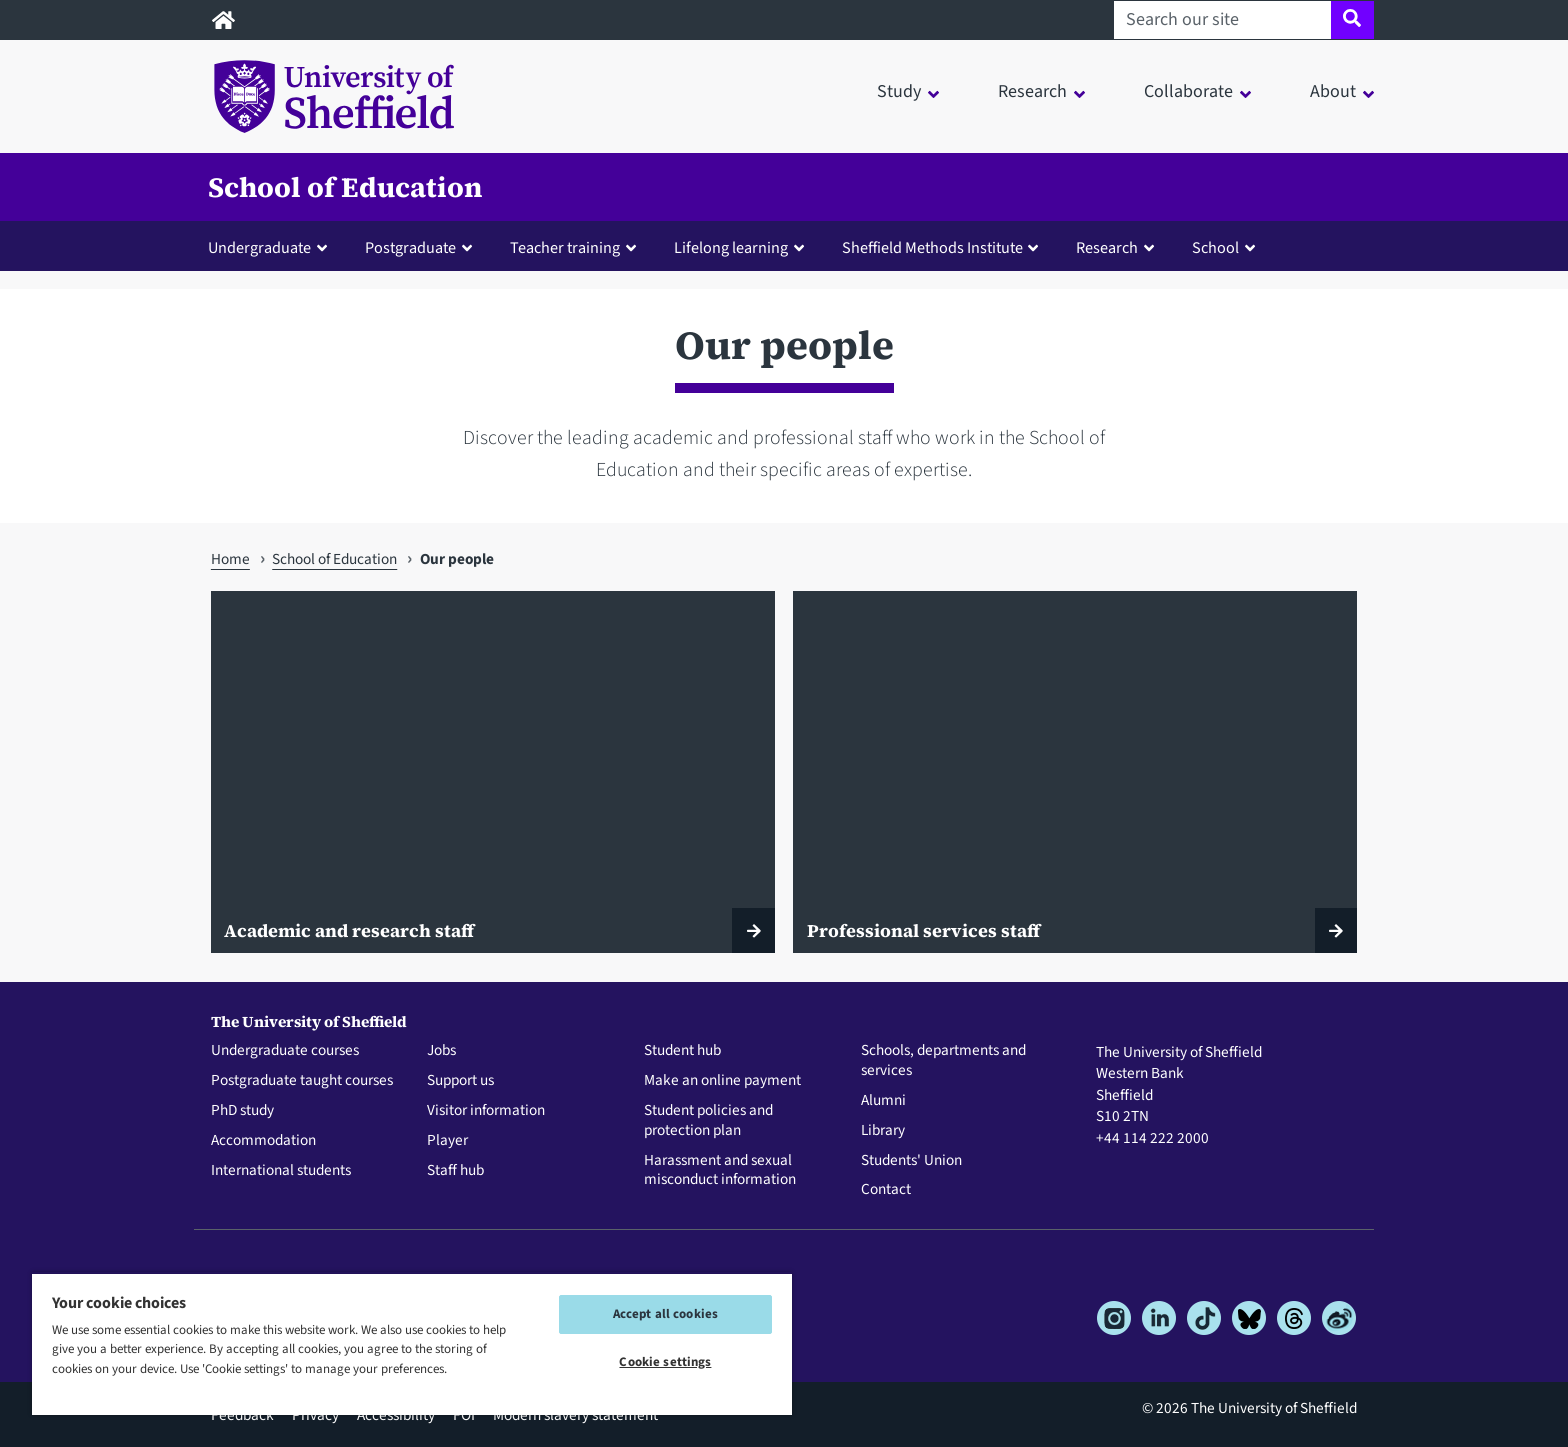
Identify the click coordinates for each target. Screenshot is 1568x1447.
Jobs (441, 1051)
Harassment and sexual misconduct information (720, 1171)
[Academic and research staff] (493, 772)
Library (883, 1131)
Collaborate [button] (1188, 91)
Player (447, 1141)
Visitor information (486, 1111)
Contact (886, 1190)
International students (281, 1171)
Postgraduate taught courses (302, 1081)
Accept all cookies (665, 1314)
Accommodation (263, 1141)
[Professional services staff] (1075, 772)
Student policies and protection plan (708, 1121)
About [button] (1333, 91)
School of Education (345, 187)
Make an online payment (722, 1081)
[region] (412, 1343)
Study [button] (899, 91)
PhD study (242, 1111)
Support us (460, 1081)
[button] (272, 247)
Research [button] (1032, 91)
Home (230, 559)
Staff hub (455, 1171)
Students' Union (911, 1161)
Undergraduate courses (285, 1051)
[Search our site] (1222, 20)
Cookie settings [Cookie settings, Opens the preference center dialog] (665, 1362)
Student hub (682, 1051)
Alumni (883, 1101)
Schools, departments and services (943, 1061)
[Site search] (1352, 20)
